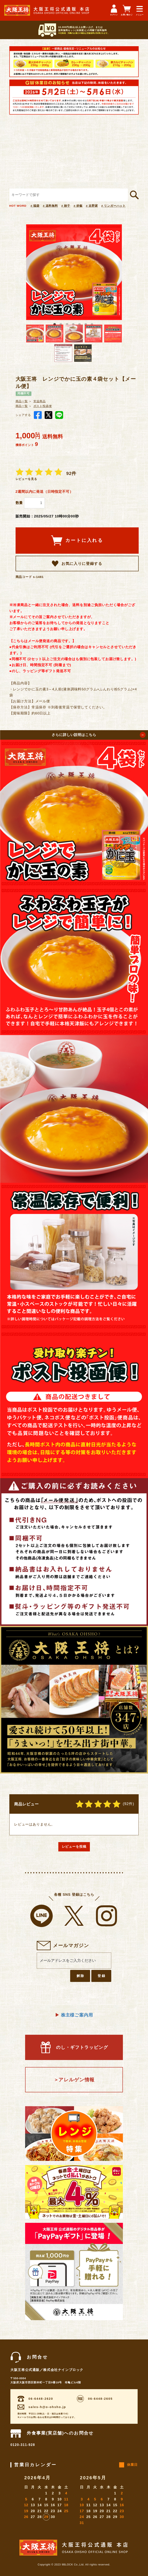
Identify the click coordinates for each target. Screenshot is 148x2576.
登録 (101, 1976)
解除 (80, 1976)
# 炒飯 (78, 205)
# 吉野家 (92, 205)
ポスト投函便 (42, 406)
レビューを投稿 (74, 1846)
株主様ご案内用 (74, 2015)
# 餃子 (65, 205)
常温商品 (39, 401)
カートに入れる (77, 540)
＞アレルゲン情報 (74, 2079)
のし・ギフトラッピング (74, 2047)
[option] (74, 272)
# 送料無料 (50, 205)
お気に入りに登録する (77, 564)
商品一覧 (22, 401)
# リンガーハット (113, 205)
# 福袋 (35, 205)
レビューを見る (26, 479)
